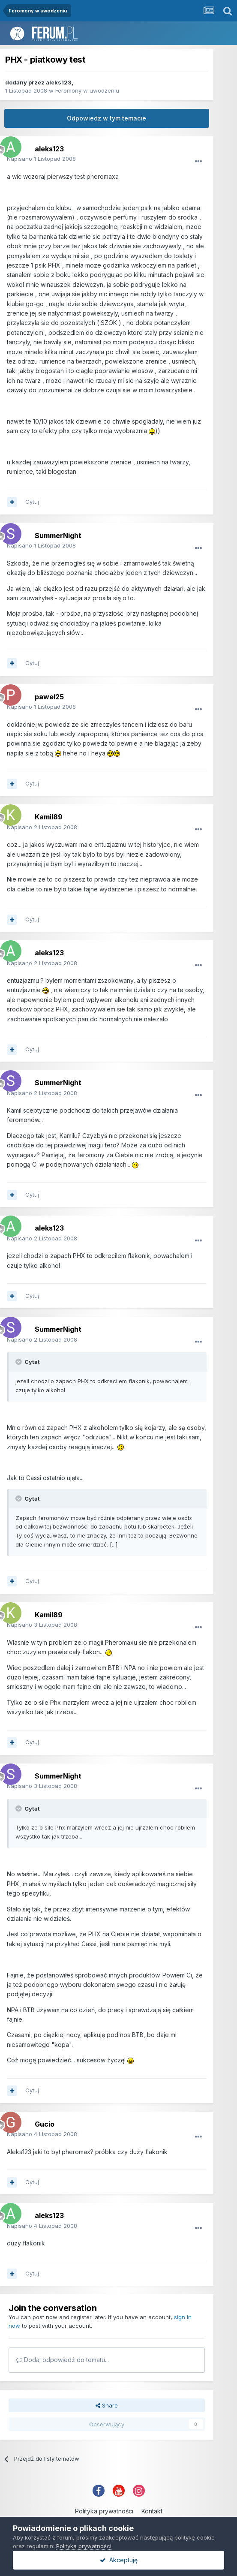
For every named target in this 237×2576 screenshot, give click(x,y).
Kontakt (151, 2511)
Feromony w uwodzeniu (87, 90)
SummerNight (58, 535)
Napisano (41, 158)
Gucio (44, 2124)
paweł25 (49, 696)
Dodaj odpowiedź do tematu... (62, 2359)
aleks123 (59, 82)
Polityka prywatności (104, 2511)
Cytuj (32, 501)
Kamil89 (49, 817)
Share (107, 2405)
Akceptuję (119, 2560)
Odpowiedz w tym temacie (106, 118)
